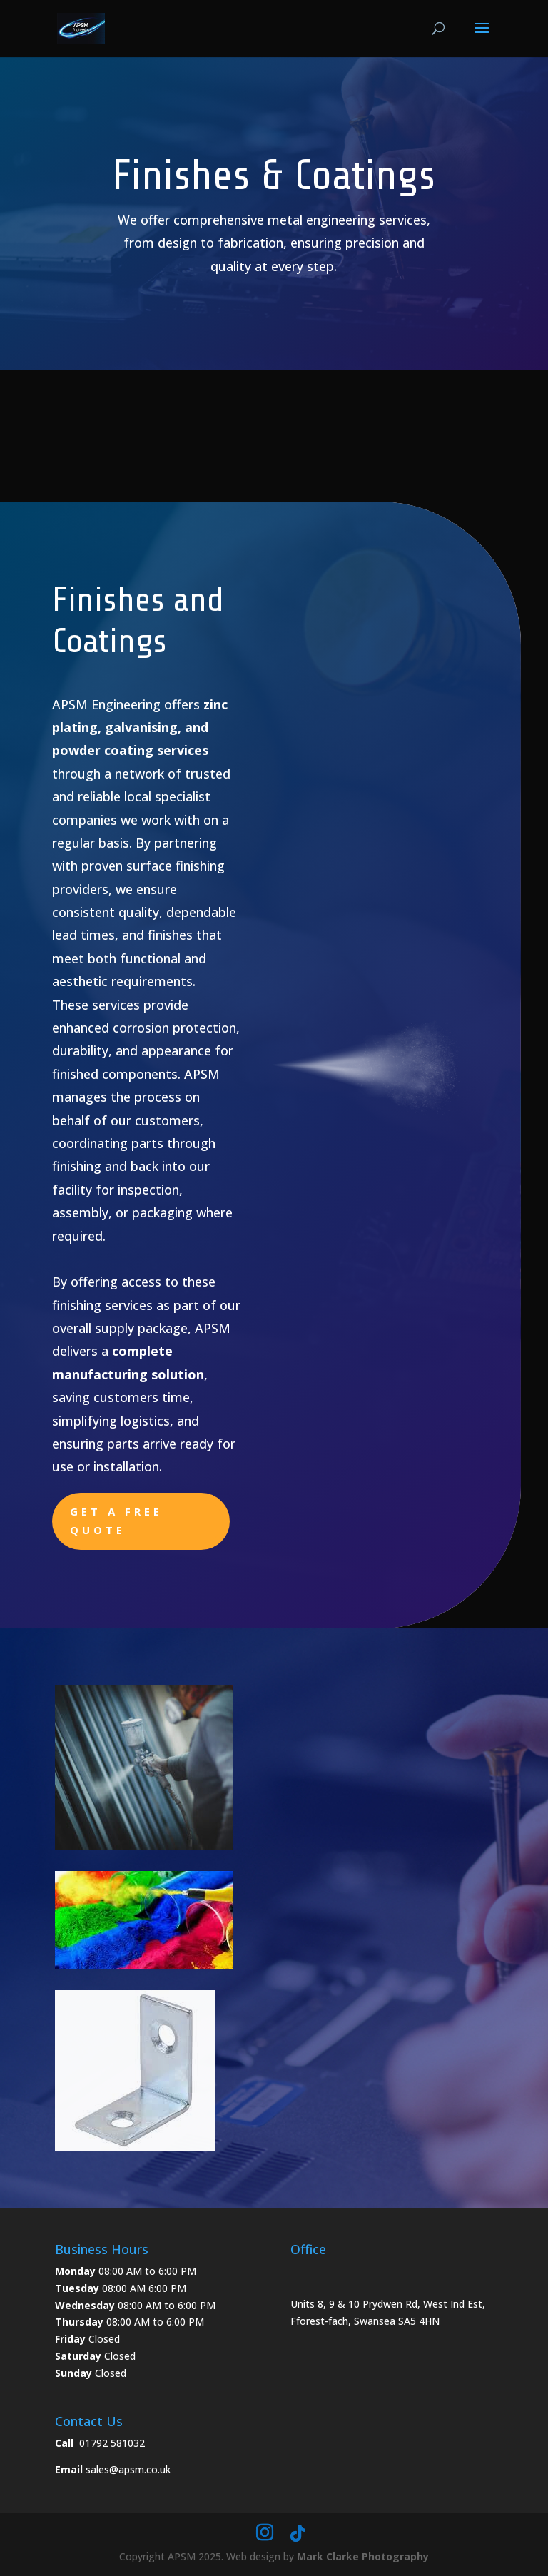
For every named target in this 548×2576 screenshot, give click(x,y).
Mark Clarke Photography (363, 2556)
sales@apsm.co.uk (128, 2469)
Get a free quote (116, 1520)
